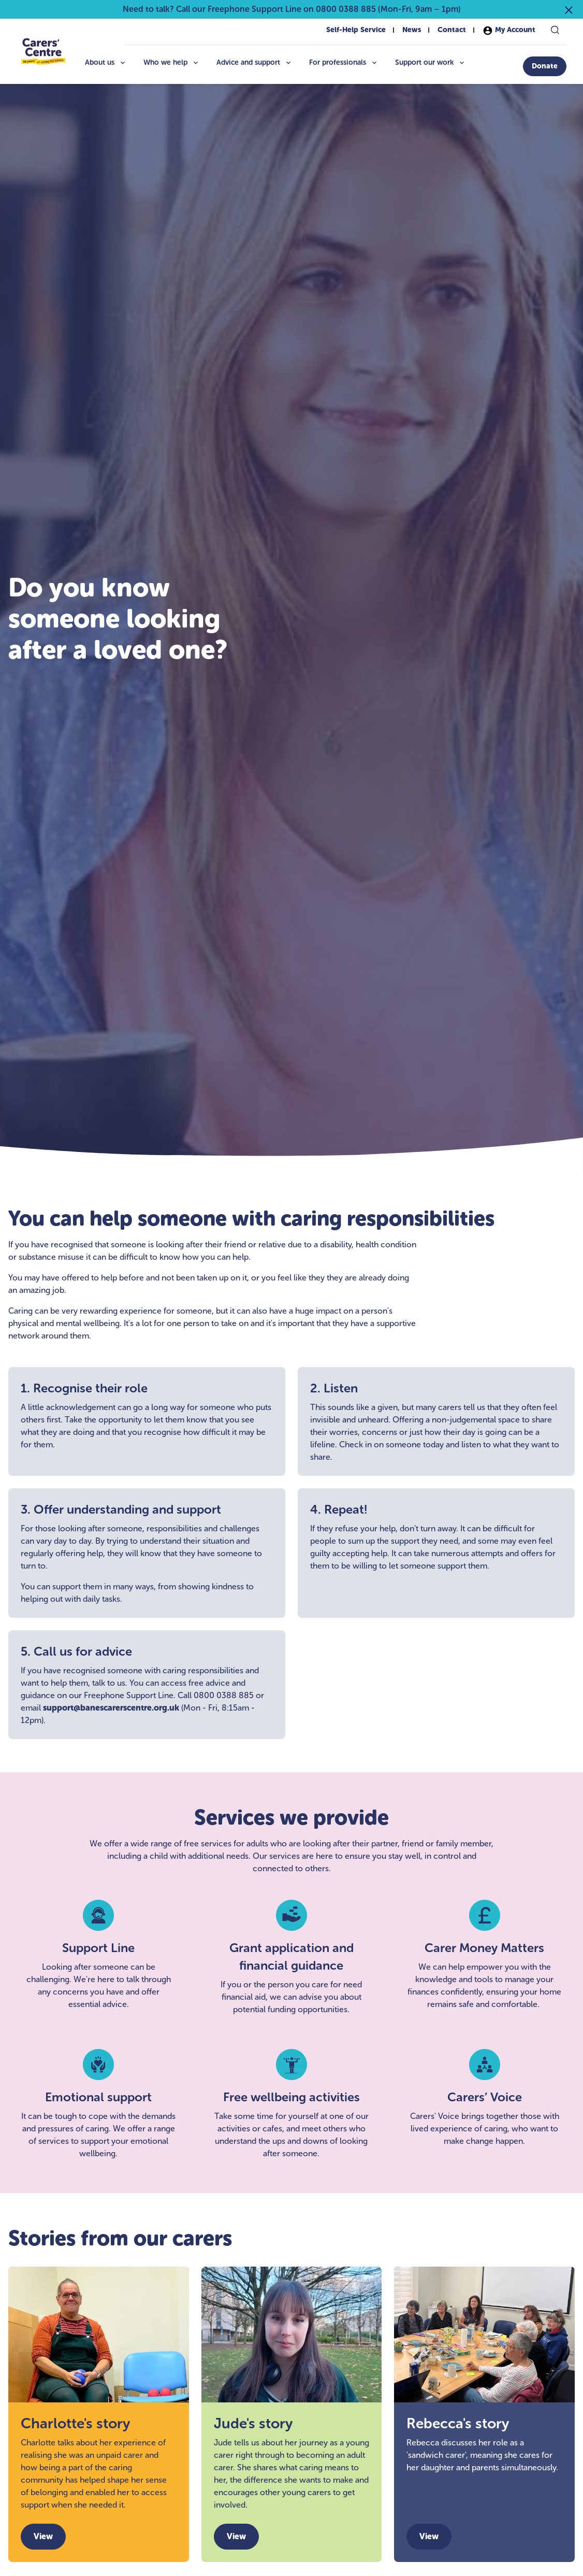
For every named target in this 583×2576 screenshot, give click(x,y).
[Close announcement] (569, 9)
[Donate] (544, 66)
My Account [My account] (509, 30)
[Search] (555, 30)
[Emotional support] (98, 2104)
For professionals (343, 62)
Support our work (430, 62)
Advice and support (254, 62)
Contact (452, 29)
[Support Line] (98, 1958)
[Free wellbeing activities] (291, 2104)
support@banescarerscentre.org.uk (111, 1708)
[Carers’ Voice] (484, 2104)
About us (106, 62)
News (411, 29)
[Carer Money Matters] (484, 1958)
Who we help (171, 62)
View (43, 2536)
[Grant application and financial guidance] (291, 1958)
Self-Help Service (356, 29)
